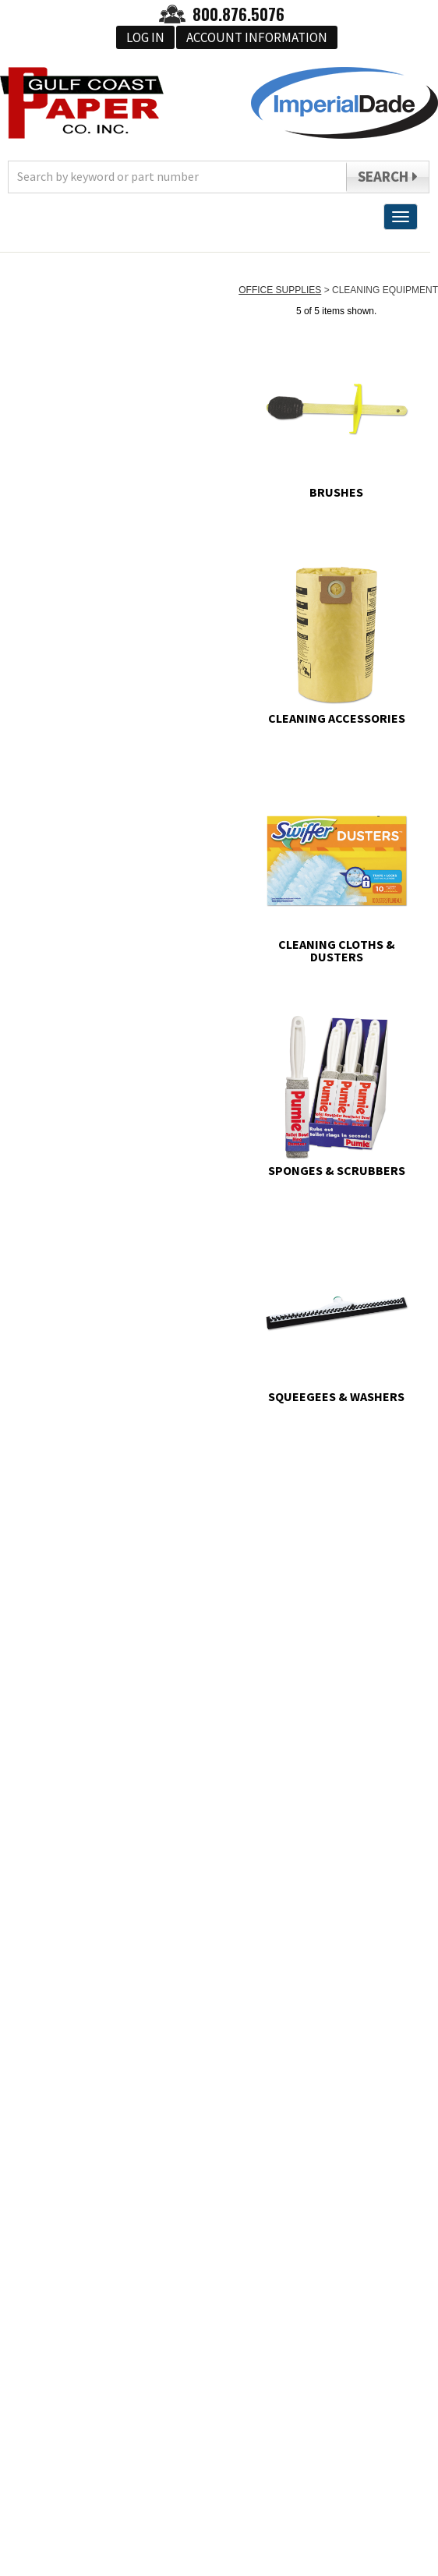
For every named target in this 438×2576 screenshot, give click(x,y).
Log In (145, 37)
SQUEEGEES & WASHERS (336, 1396)
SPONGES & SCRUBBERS (336, 1169)
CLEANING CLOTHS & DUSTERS (336, 949)
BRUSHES (336, 491)
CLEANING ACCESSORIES (336, 717)
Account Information (256, 37)
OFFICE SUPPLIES (279, 290)
